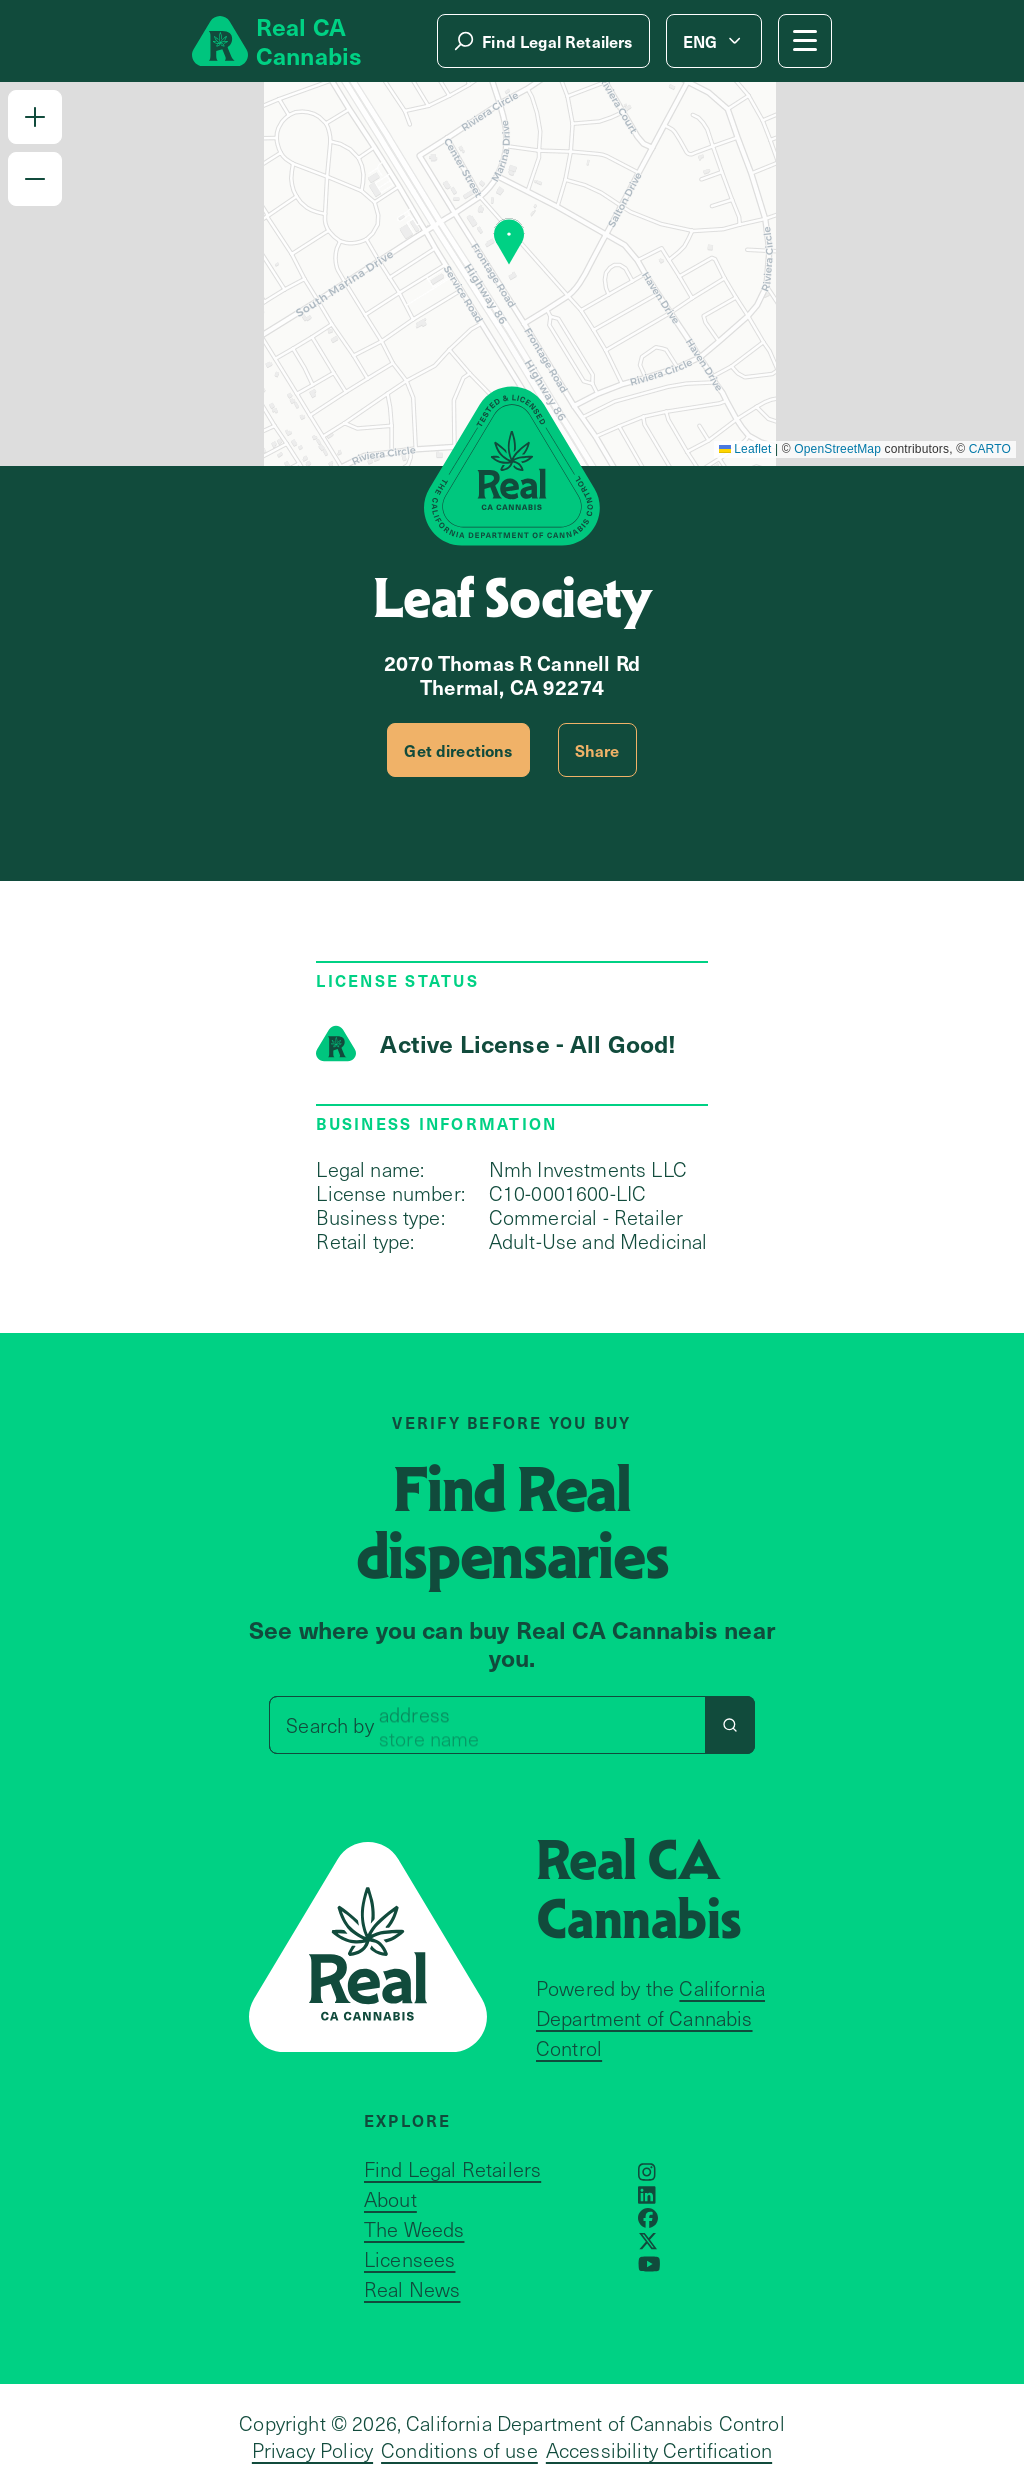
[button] (35, 117)
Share (597, 750)
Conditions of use (459, 2450)
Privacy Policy (312, 2450)
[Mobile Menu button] (805, 41)
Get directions (458, 750)
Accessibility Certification (659, 2450)
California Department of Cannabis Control (650, 2018)
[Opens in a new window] (647, 2172)
